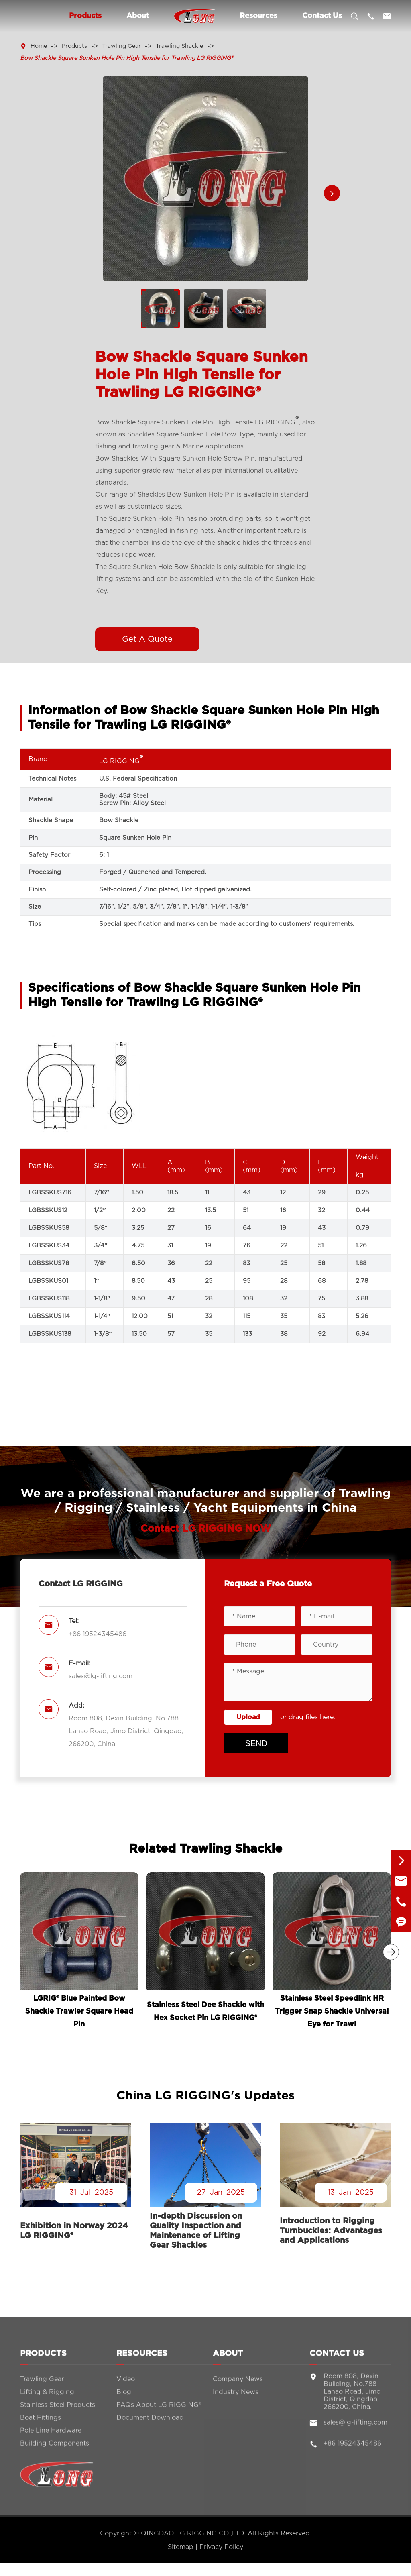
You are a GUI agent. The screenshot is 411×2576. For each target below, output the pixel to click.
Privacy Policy (221, 2547)
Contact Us (322, 16)
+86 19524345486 (97, 1634)
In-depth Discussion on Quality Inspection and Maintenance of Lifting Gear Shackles (196, 2231)
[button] (332, 193)
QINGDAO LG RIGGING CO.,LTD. (193, 2533)
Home (39, 46)
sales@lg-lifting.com (100, 1676)
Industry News (235, 2398)
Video (125, 2385)
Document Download (150, 2424)
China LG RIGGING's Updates (205, 2096)
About (137, 16)
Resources (258, 16)
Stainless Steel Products (57, 2411)
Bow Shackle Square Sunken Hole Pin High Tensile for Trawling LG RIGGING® (126, 58)
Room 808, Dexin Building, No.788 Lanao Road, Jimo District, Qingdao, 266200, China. (126, 1731)
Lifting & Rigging (47, 2398)
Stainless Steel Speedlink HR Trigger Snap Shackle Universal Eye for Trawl (332, 2011)
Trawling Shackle (179, 46)
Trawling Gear (121, 46)
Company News (238, 2385)
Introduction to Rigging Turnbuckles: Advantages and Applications (331, 2230)
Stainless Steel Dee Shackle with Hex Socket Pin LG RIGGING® (205, 2011)
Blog (123, 2398)
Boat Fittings (40, 2424)
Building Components (54, 2449)
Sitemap (180, 2547)
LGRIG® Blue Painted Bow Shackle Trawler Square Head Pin (79, 2011)
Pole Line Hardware (50, 2436)
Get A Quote (147, 639)
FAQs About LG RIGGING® (158, 2411)
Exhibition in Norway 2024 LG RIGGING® (74, 2231)
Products (85, 16)
